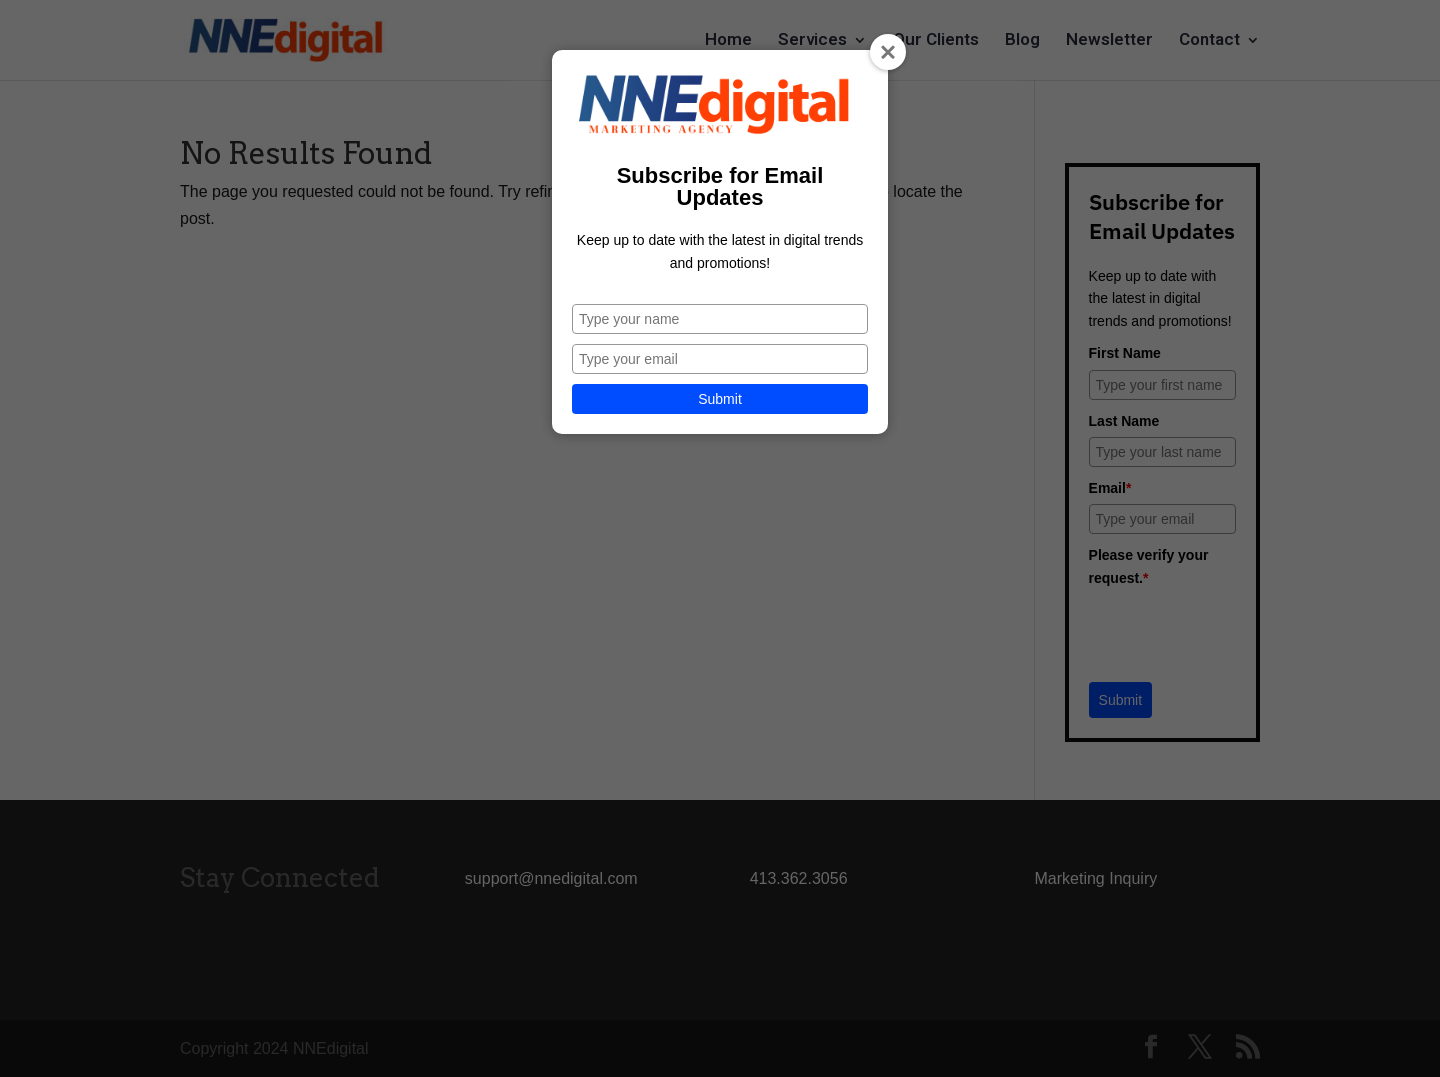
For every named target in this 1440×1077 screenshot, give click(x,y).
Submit (720, 399)
